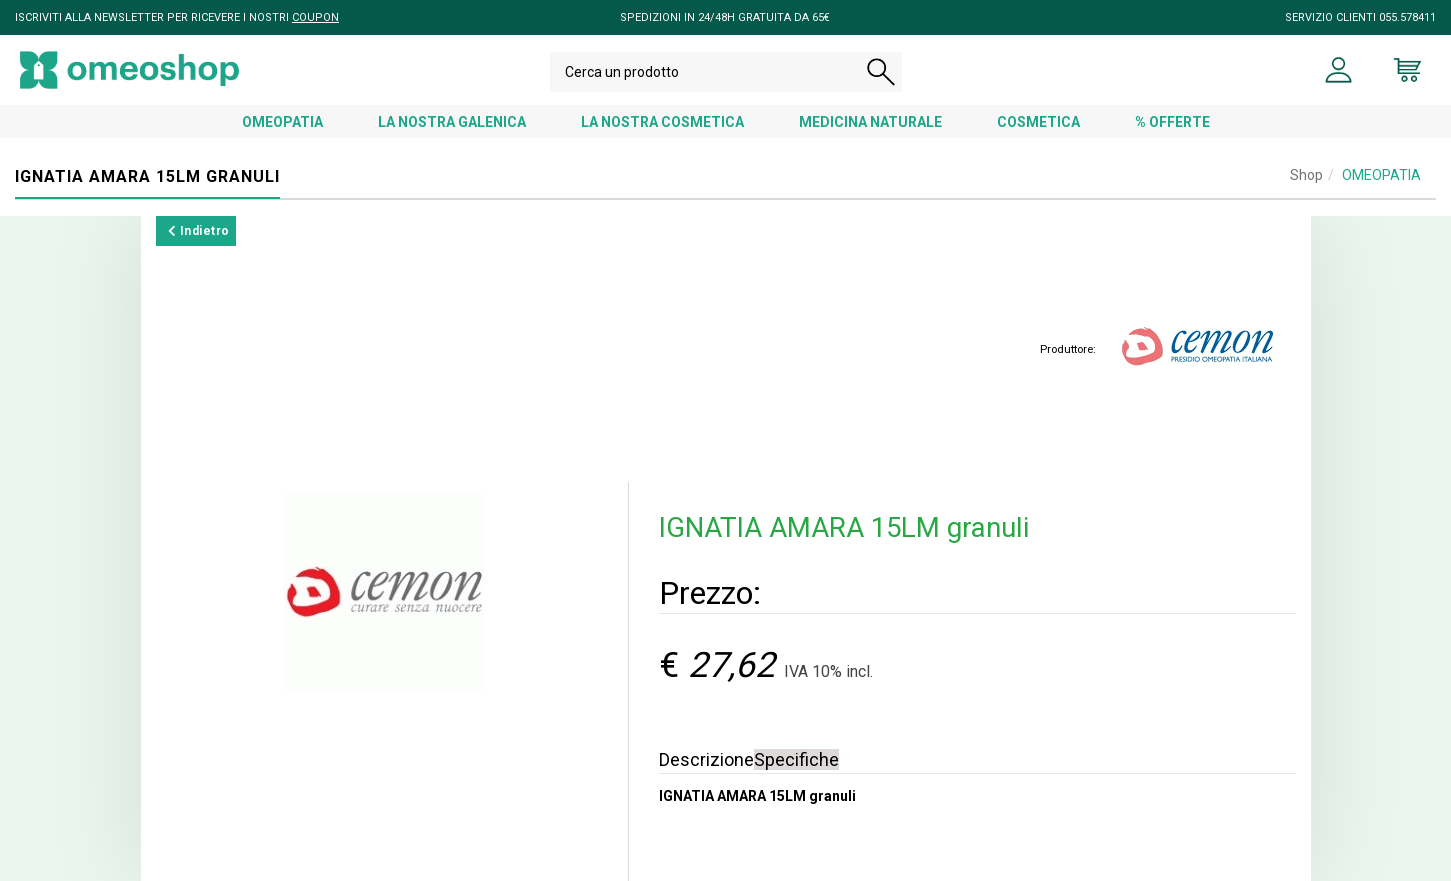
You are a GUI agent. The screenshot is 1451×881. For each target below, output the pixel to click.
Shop (1306, 175)
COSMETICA (1038, 122)
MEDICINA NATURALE (870, 122)
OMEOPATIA (282, 122)
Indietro (199, 231)
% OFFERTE (1172, 122)
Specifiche (796, 759)
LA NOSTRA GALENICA (452, 122)
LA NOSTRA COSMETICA (662, 122)
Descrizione (706, 759)
